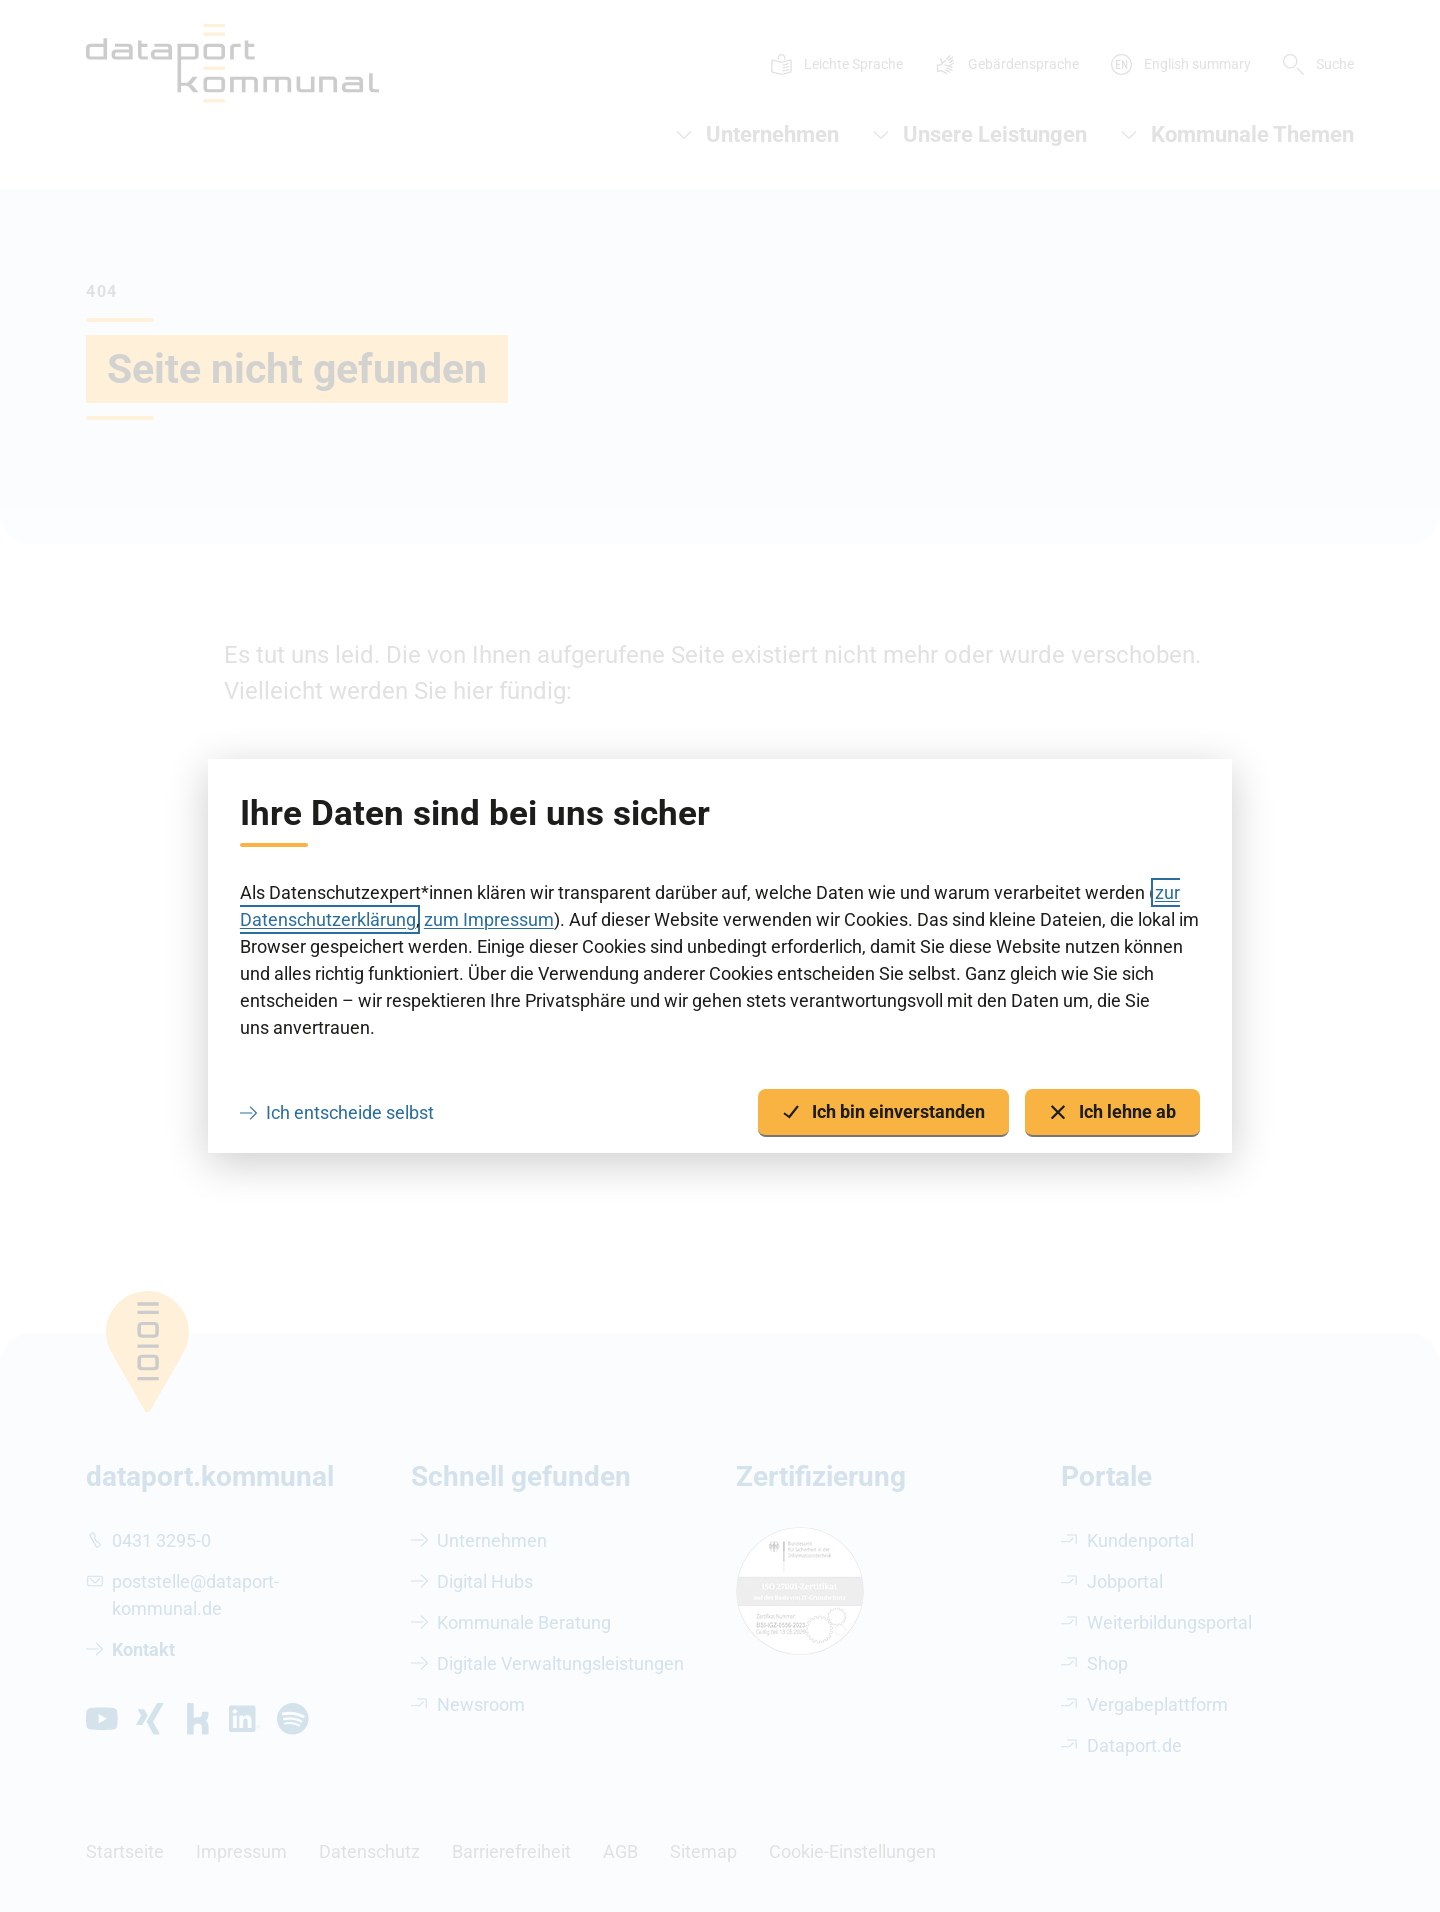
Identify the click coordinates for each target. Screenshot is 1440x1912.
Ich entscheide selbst (350, 1112)
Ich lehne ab (1112, 1112)
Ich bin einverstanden (883, 1112)
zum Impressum (489, 919)
